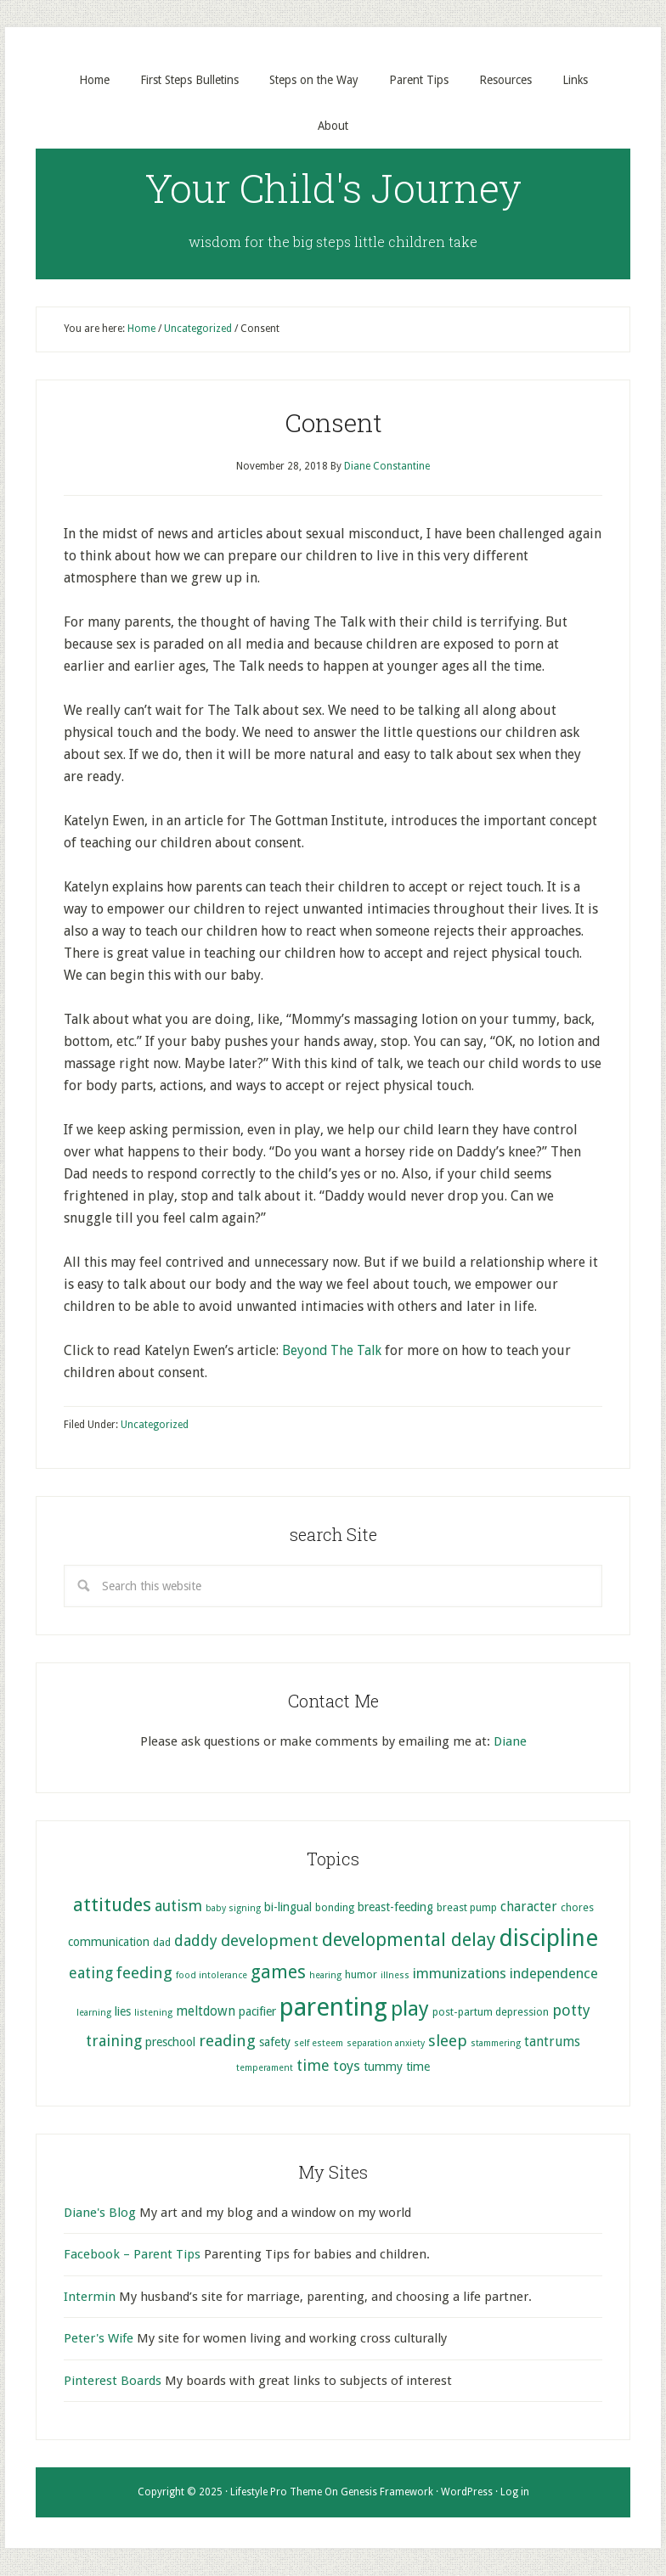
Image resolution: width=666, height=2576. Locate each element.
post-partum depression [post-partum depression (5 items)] (490, 2012)
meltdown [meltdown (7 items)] (205, 2012)
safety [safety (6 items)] (275, 2042)
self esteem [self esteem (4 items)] (318, 2043)
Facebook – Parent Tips (132, 2255)
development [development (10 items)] (270, 1941)
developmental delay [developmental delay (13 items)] (408, 1940)
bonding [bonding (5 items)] (334, 1908)
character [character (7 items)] (528, 1907)
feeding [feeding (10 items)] (144, 1973)
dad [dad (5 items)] (162, 1943)
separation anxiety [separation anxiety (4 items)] (386, 2043)
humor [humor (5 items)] (361, 1975)
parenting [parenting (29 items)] (333, 2008)
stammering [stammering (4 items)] (496, 2043)
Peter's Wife (98, 2339)
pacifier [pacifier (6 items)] (257, 2012)
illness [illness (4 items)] (395, 1976)
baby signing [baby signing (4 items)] (233, 1909)
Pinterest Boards (112, 2380)
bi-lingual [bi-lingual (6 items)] (288, 1908)
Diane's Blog (100, 2213)
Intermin (90, 2297)
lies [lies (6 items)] (123, 2012)
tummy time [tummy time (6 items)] (397, 2067)
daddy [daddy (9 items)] (195, 1941)
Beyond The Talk (332, 1351)
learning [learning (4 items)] (93, 2013)
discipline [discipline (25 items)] (548, 1939)
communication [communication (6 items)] (109, 1942)
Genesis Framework (387, 2493)
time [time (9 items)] (313, 2066)
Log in (514, 2493)
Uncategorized (155, 1425)
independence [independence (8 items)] (554, 1974)
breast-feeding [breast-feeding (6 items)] (395, 1908)
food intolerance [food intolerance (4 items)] (211, 1976)
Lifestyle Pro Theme (276, 2493)
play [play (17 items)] (410, 2010)
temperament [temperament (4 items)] (264, 2068)
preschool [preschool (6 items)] (170, 2042)
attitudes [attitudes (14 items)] (112, 1905)
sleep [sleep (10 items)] (447, 2040)
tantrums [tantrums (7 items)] (552, 2042)
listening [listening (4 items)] (153, 2013)
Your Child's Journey (333, 188)
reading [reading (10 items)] (227, 2040)
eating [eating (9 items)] (91, 1974)
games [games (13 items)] (278, 1972)
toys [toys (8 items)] (346, 2067)
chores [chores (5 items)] (577, 1908)
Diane (510, 1742)
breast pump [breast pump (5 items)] (467, 1908)
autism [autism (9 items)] (178, 1906)
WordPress (467, 2493)
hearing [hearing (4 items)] (325, 1976)
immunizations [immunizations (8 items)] (459, 1974)
